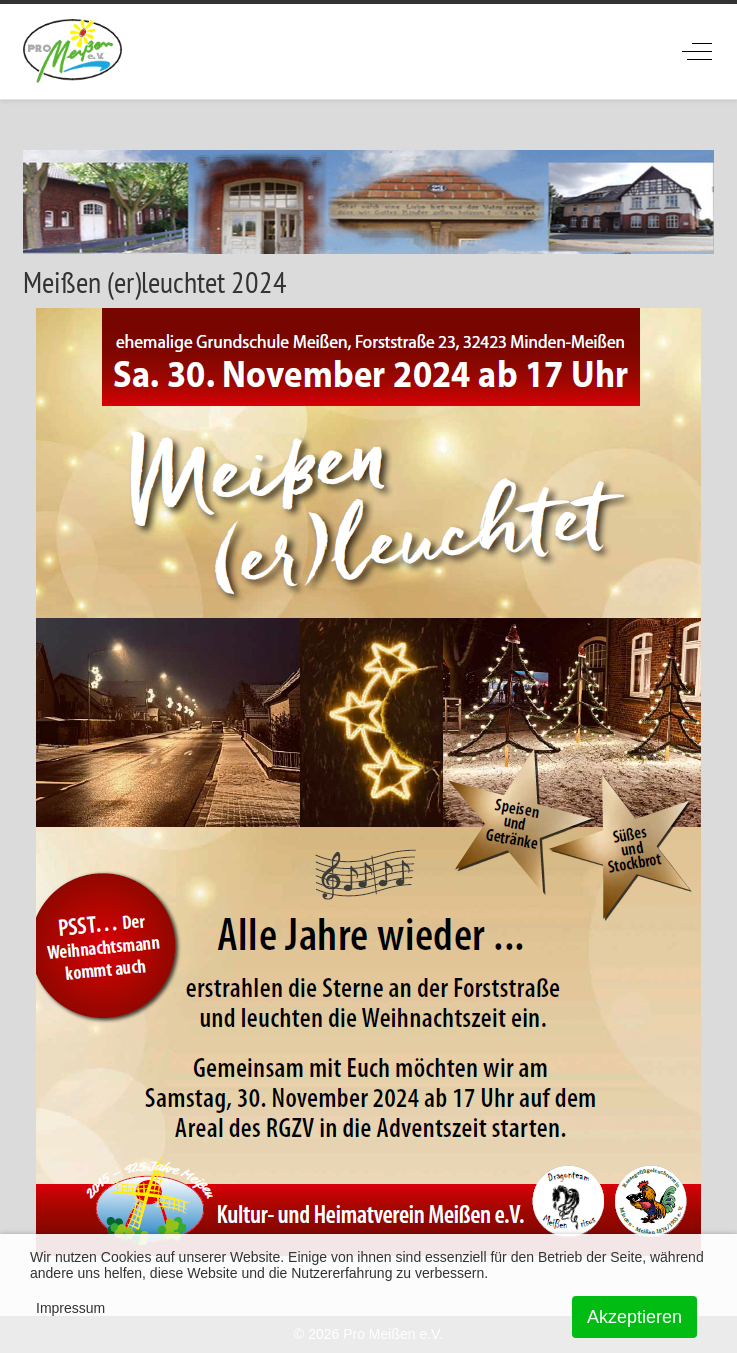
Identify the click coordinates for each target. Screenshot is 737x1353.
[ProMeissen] (72, 51)
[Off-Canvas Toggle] (697, 51)
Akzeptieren (634, 1317)
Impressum (70, 1308)
